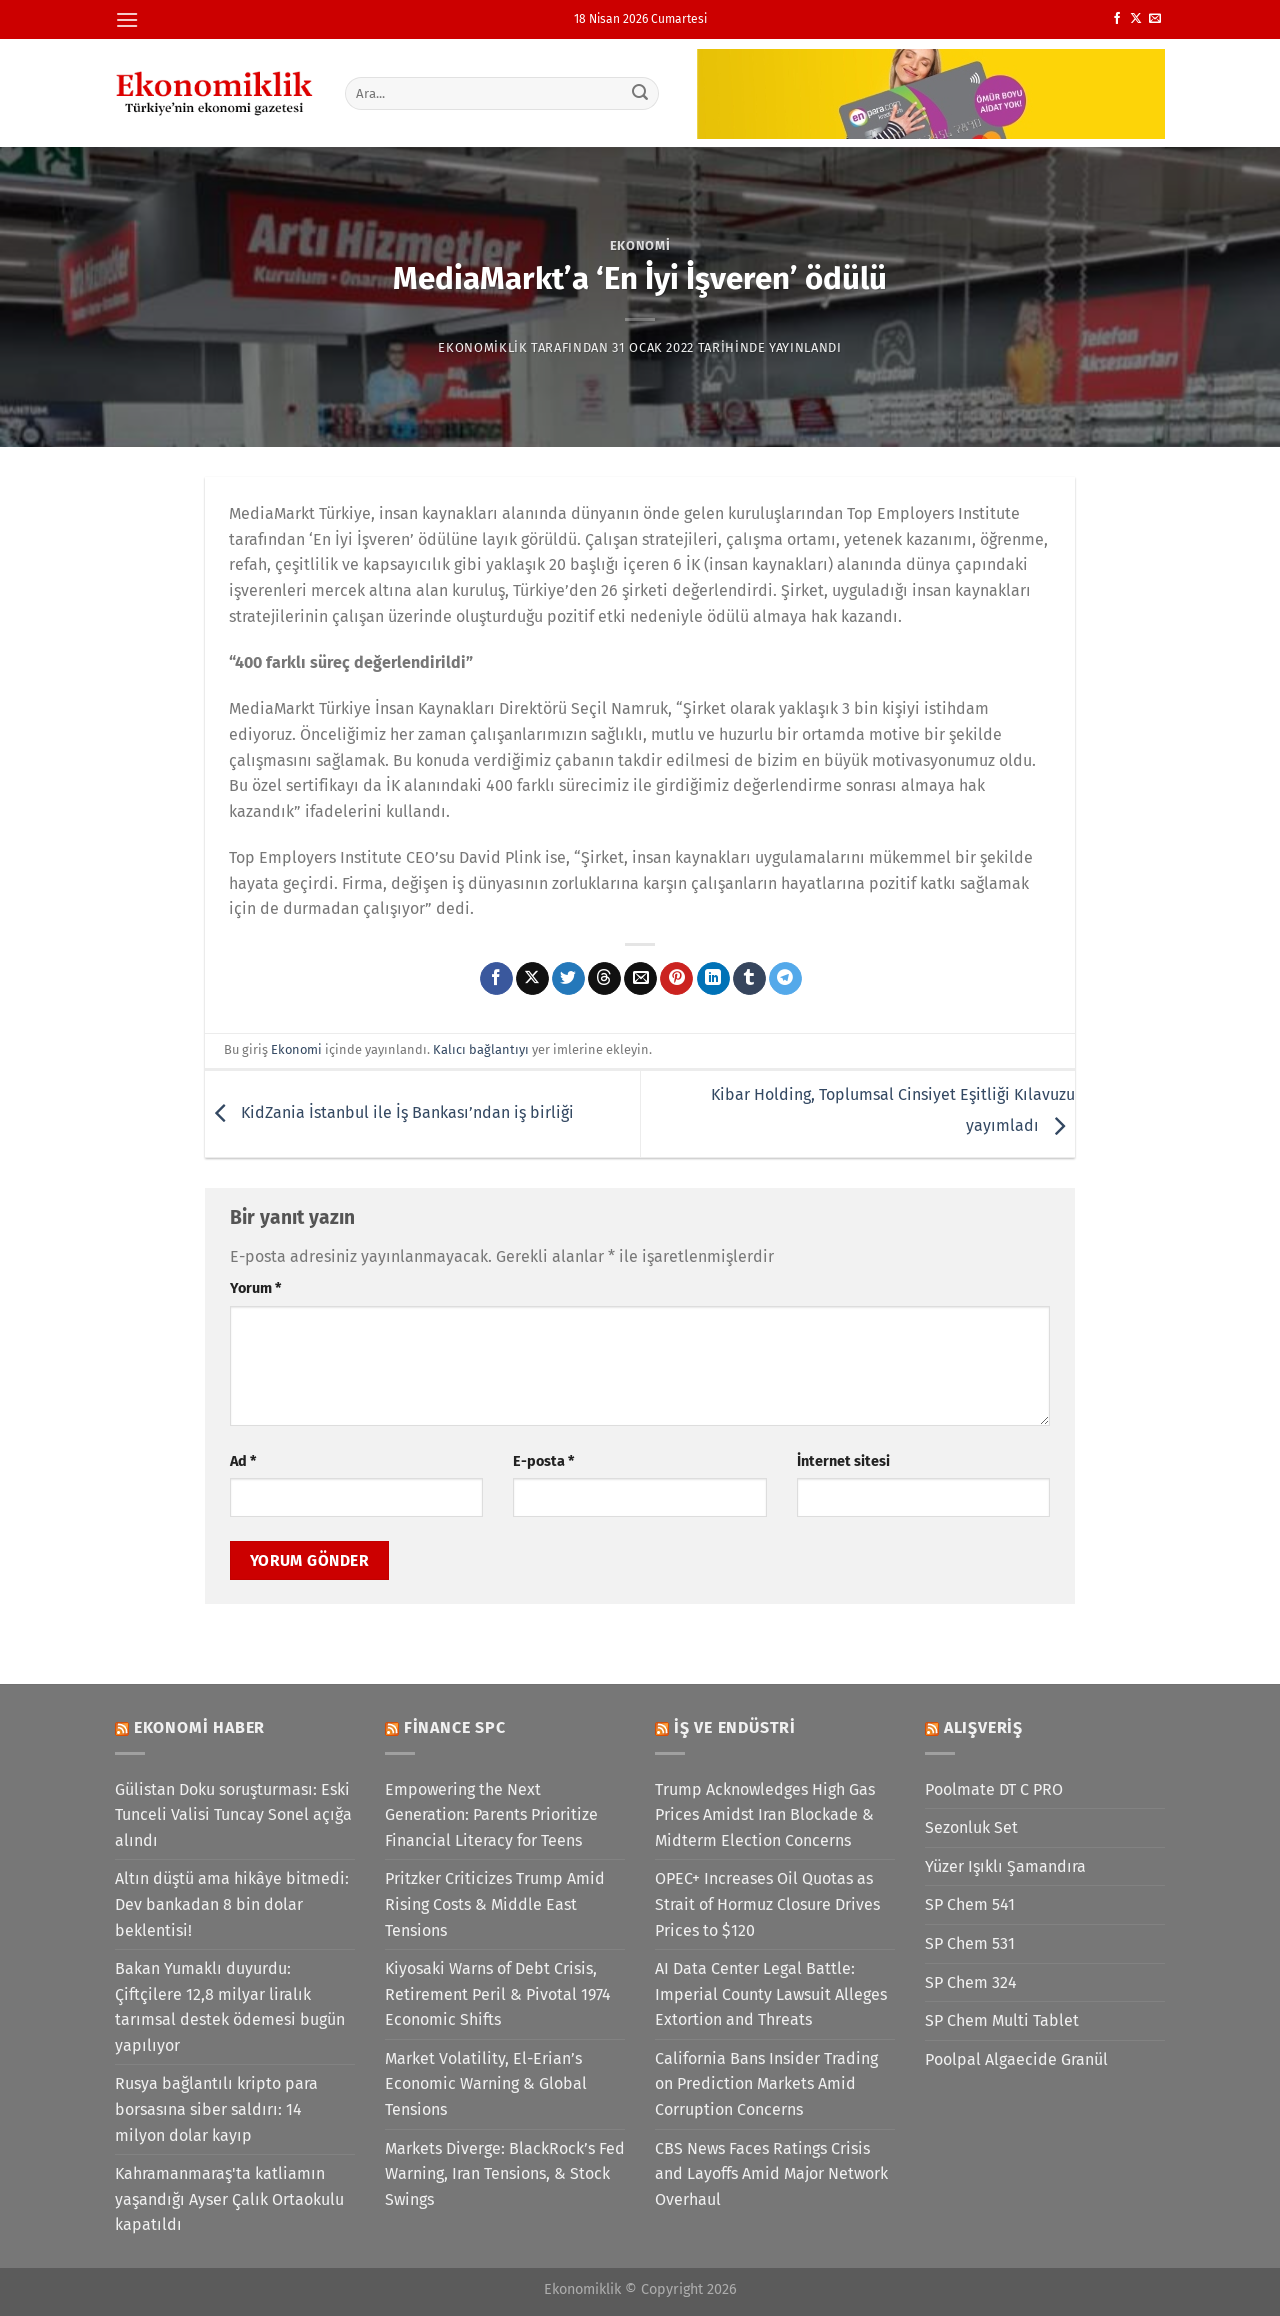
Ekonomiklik (482, 347)
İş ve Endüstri (735, 1727)
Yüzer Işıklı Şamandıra (1005, 1866)
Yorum (255, 1288)
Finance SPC (455, 1727)
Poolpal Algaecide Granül (1016, 2059)
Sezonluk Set (971, 1827)
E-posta (543, 1461)
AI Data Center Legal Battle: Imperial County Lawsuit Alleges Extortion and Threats (771, 1994)
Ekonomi (640, 245)
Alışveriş (983, 1727)
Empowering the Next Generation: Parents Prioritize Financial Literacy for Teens (491, 1815)
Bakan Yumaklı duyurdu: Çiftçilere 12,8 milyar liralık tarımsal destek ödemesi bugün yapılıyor (230, 2007)
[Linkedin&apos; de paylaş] (713, 979)
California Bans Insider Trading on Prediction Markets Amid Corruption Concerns (766, 2084)
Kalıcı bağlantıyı (481, 1049)
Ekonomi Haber (199, 1727)
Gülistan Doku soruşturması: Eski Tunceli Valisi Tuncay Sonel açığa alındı (233, 1815)
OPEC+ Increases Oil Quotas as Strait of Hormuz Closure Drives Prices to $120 (767, 1904)
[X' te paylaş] (532, 979)
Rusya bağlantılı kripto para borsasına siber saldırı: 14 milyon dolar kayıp (216, 2109)
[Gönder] (641, 93)
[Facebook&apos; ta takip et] (1117, 19)
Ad (243, 1461)
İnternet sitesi (843, 1461)
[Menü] (127, 19)
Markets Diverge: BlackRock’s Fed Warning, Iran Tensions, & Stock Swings (505, 2174)
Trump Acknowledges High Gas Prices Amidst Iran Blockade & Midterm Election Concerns (765, 1815)
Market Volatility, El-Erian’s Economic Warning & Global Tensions (486, 2084)
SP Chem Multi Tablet (1002, 2020)
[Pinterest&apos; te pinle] (676, 979)
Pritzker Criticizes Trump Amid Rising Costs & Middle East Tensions (495, 1904)
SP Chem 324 (971, 1982)
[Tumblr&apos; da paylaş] (749, 979)
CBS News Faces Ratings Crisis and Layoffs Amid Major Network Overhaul (771, 2174)
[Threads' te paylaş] (604, 979)
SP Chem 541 (970, 1904)
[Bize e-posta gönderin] (1155, 19)
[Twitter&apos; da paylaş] (568, 979)
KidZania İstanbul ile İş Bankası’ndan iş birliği (389, 1112)
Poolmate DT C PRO (994, 1789)
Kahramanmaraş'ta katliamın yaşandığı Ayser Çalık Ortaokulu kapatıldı (229, 2199)
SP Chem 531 (970, 1943)
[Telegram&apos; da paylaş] (785, 979)
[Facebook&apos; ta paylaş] (496, 979)
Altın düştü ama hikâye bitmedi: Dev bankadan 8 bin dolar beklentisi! (232, 1904)
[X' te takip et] (1136, 19)
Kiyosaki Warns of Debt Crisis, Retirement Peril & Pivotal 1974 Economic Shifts (498, 1994)
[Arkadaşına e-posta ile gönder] (640, 979)
